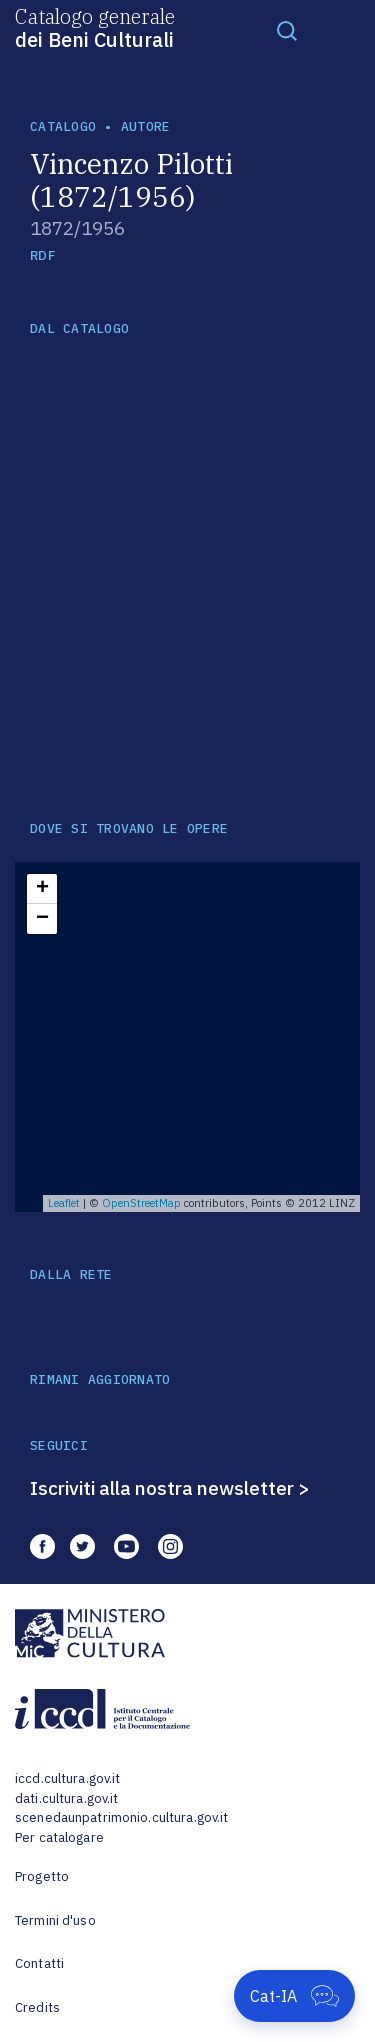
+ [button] (42, 889)
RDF (42, 255)
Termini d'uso (55, 1920)
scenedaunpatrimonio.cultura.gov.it (121, 1817)
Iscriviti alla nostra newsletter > (170, 1488)
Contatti (39, 1963)
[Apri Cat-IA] (294, 1996)
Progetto (42, 1876)
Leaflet (64, 1203)
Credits (37, 2007)
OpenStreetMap (141, 1203)
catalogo (63, 126)
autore (146, 126)
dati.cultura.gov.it (66, 1798)
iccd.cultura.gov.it (67, 1778)
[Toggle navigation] (287, 30)
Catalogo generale (95, 27)
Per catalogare (59, 1837)
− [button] (42, 919)
